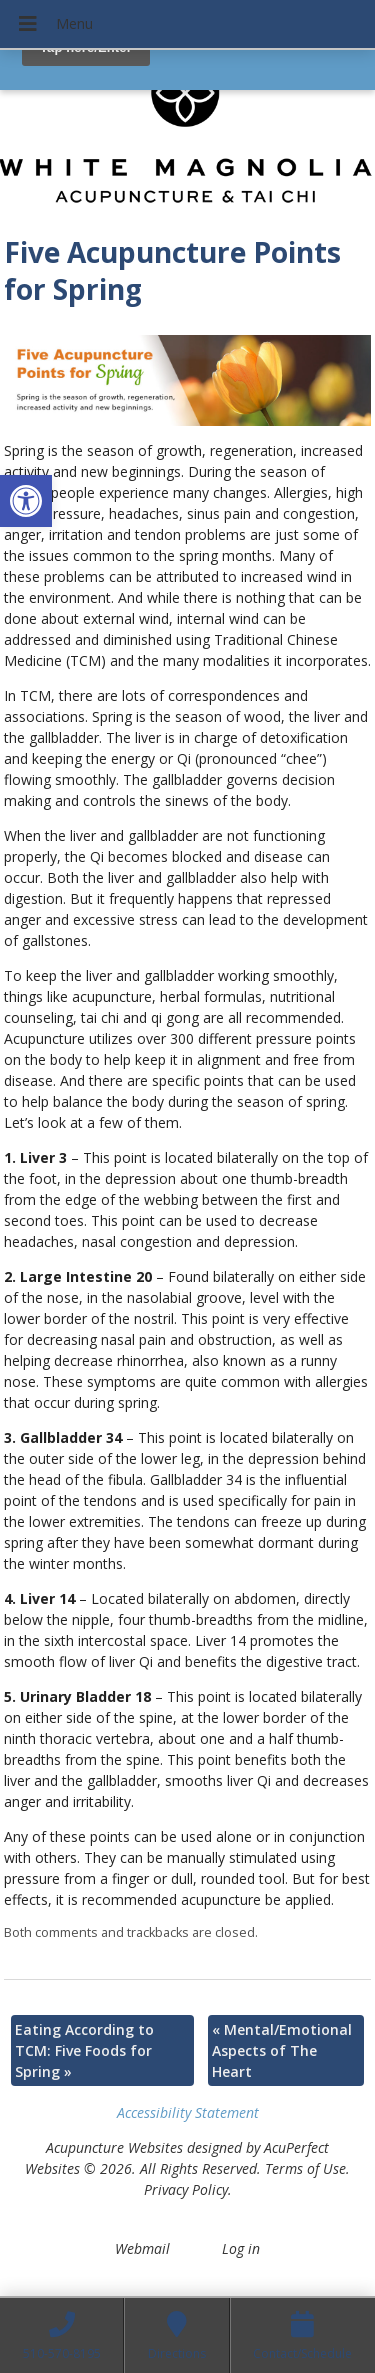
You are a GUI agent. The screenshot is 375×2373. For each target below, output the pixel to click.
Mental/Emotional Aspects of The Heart (282, 2050)
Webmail (142, 2248)
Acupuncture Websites (114, 2147)
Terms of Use (305, 2168)
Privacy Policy (186, 2189)
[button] (26, 501)
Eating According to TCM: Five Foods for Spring (84, 2050)
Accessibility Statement (188, 2112)
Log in (241, 2248)
